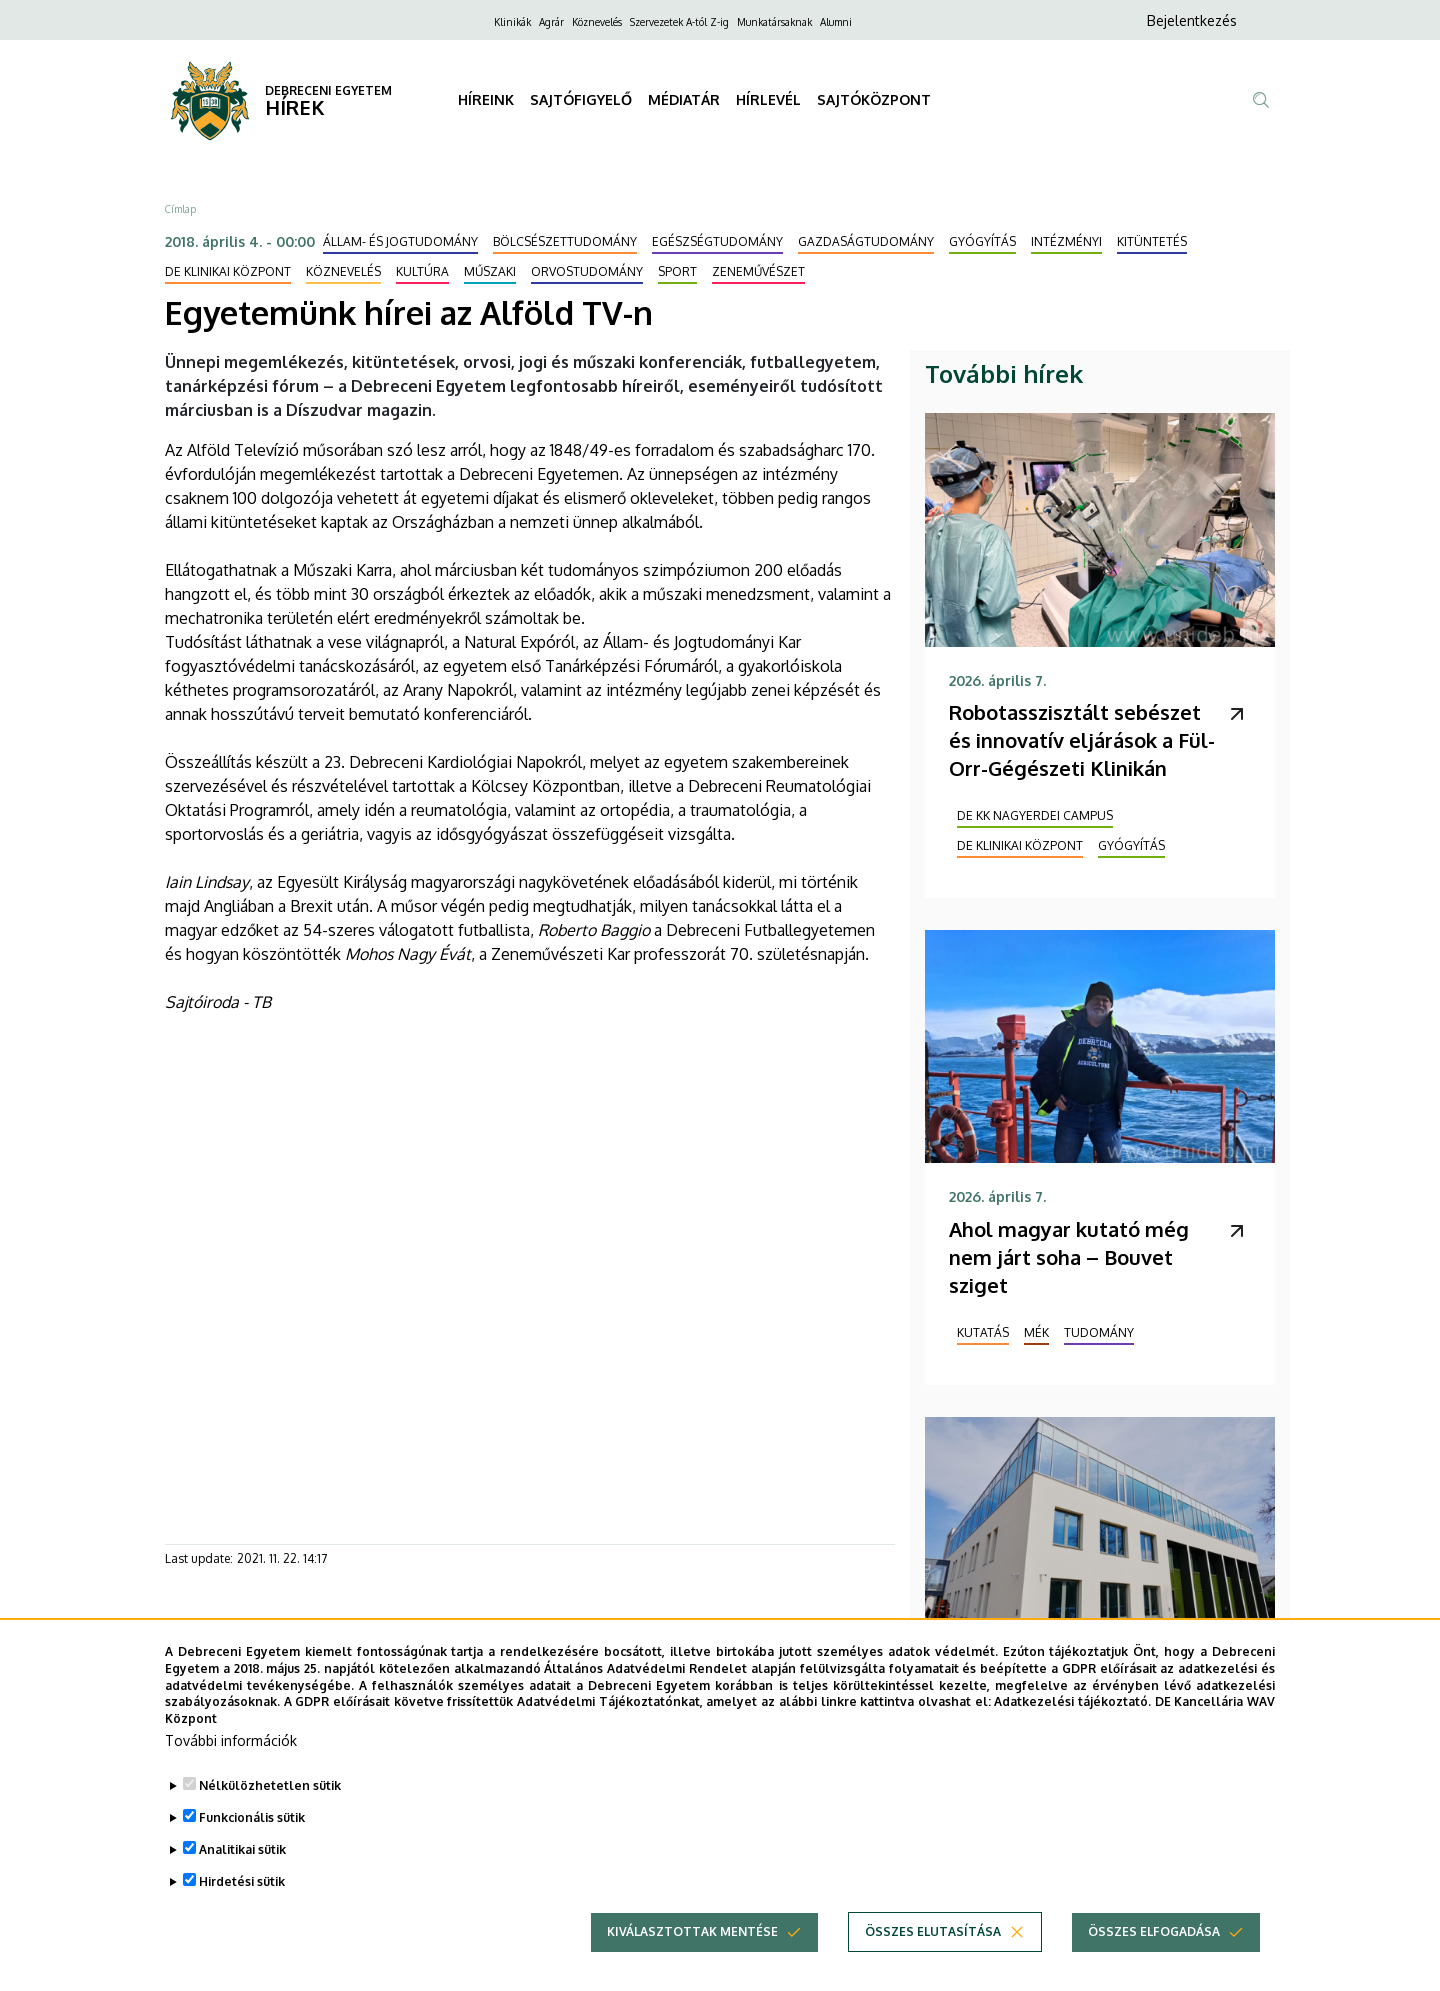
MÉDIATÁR (684, 99)
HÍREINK (486, 99)
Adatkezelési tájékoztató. (1072, 1701)
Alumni (836, 22)
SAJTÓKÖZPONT (874, 99)
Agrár (551, 22)
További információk (231, 1740)
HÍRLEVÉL (768, 99)
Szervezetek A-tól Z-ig (679, 22)
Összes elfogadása (1154, 1931)
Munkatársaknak (774, 22)
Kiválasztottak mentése (692, 1931)
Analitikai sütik (242, 1849)
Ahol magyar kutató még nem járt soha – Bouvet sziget (1069, 1257)
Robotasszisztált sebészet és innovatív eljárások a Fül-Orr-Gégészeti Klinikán (1082, 740)
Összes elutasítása (933, 1931)
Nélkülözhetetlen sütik (270, 1785)
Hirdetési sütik (242, 1881)
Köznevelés (597, 22)
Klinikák (512, 22)
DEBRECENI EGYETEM (328, 90)
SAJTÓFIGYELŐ (581, 99)
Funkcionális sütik (252, 1817)
